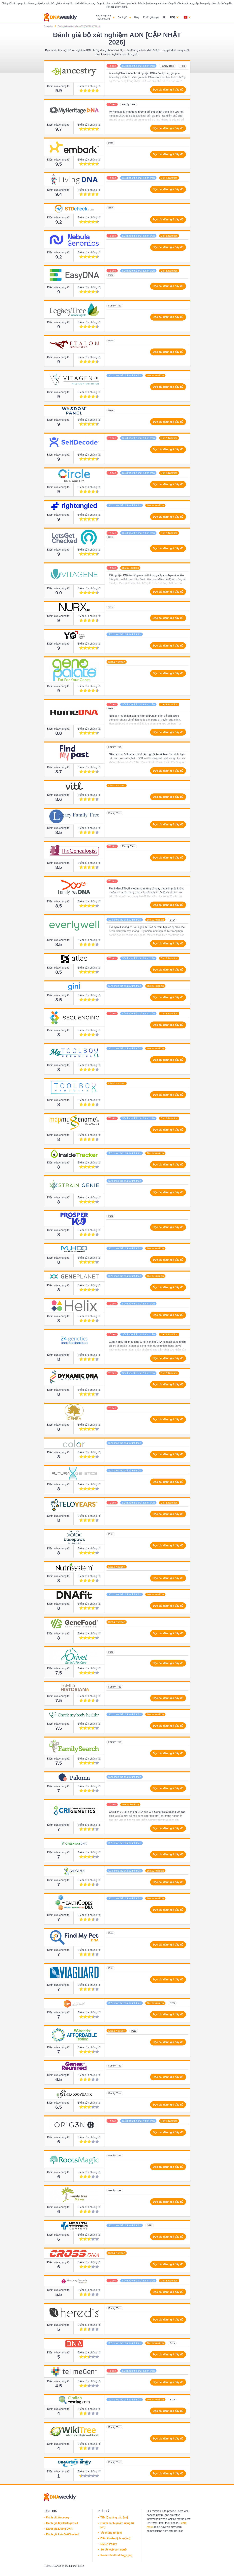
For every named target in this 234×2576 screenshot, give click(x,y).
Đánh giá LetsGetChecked (62, 2534)
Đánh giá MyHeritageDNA (62, 2523)
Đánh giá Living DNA (59, 2528)
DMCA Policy (108, 2544)
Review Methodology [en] (116, 2555)
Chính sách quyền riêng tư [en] (117, 2525)
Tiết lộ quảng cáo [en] (114, 2517)
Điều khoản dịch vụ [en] (115, 2538)
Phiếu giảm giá (151, 17)
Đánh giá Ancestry (57, 2517)
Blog (136, 17)
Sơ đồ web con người (113, 2549)
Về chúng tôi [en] (111, 2532)
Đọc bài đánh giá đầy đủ (168, 89)
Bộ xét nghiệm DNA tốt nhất (103, 17)
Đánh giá (122, 17)
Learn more (121, 6)
